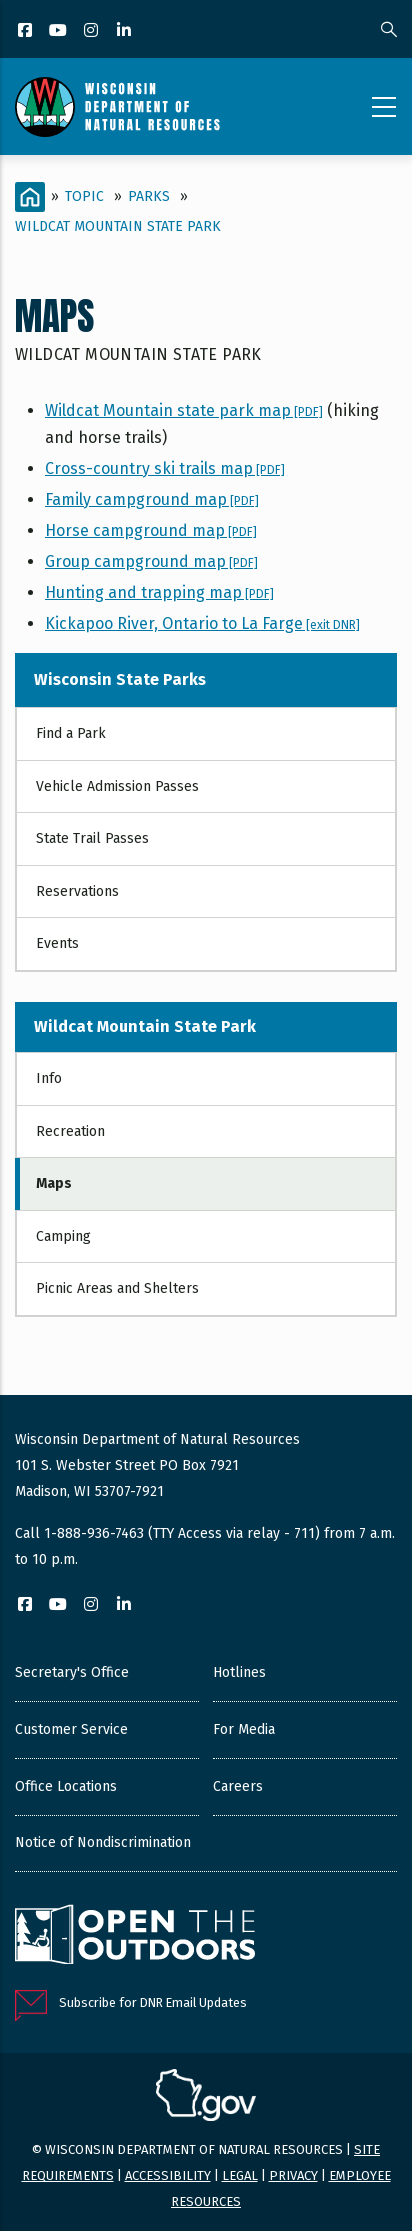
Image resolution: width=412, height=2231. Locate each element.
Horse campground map (151, 530)
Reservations (77, 891)
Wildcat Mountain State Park (118, 226)
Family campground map (152, 499)
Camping (63, 1236)
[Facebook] (26, 31)
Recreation (70, 1131)
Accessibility (168, 2175)
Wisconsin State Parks (120, 679)
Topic (84, 196)
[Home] (30, 197)
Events (57, 943)
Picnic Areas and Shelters (117, 1288)
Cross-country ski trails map (165, 468)
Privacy (293, 2175)
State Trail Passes (92, 838)
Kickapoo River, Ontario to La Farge (202, 623)
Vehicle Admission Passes (117, 786)
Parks (149, 196)
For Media (244, 1729)
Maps (54, 1183)
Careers (238, 1786)
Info (49, 1078)
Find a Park (71, 733)
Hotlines (239, 1672)
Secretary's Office (72, 1672)
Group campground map (151, 561)
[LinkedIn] (125, 31)
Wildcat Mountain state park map (184, 410)
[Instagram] (92, 31)
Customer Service (71, 1729)
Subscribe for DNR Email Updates (153, 2002)
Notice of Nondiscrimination (103, 1842)
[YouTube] (59, 31)
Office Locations (66, 1786)
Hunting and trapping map (159, 592)
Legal (240, 2175)
